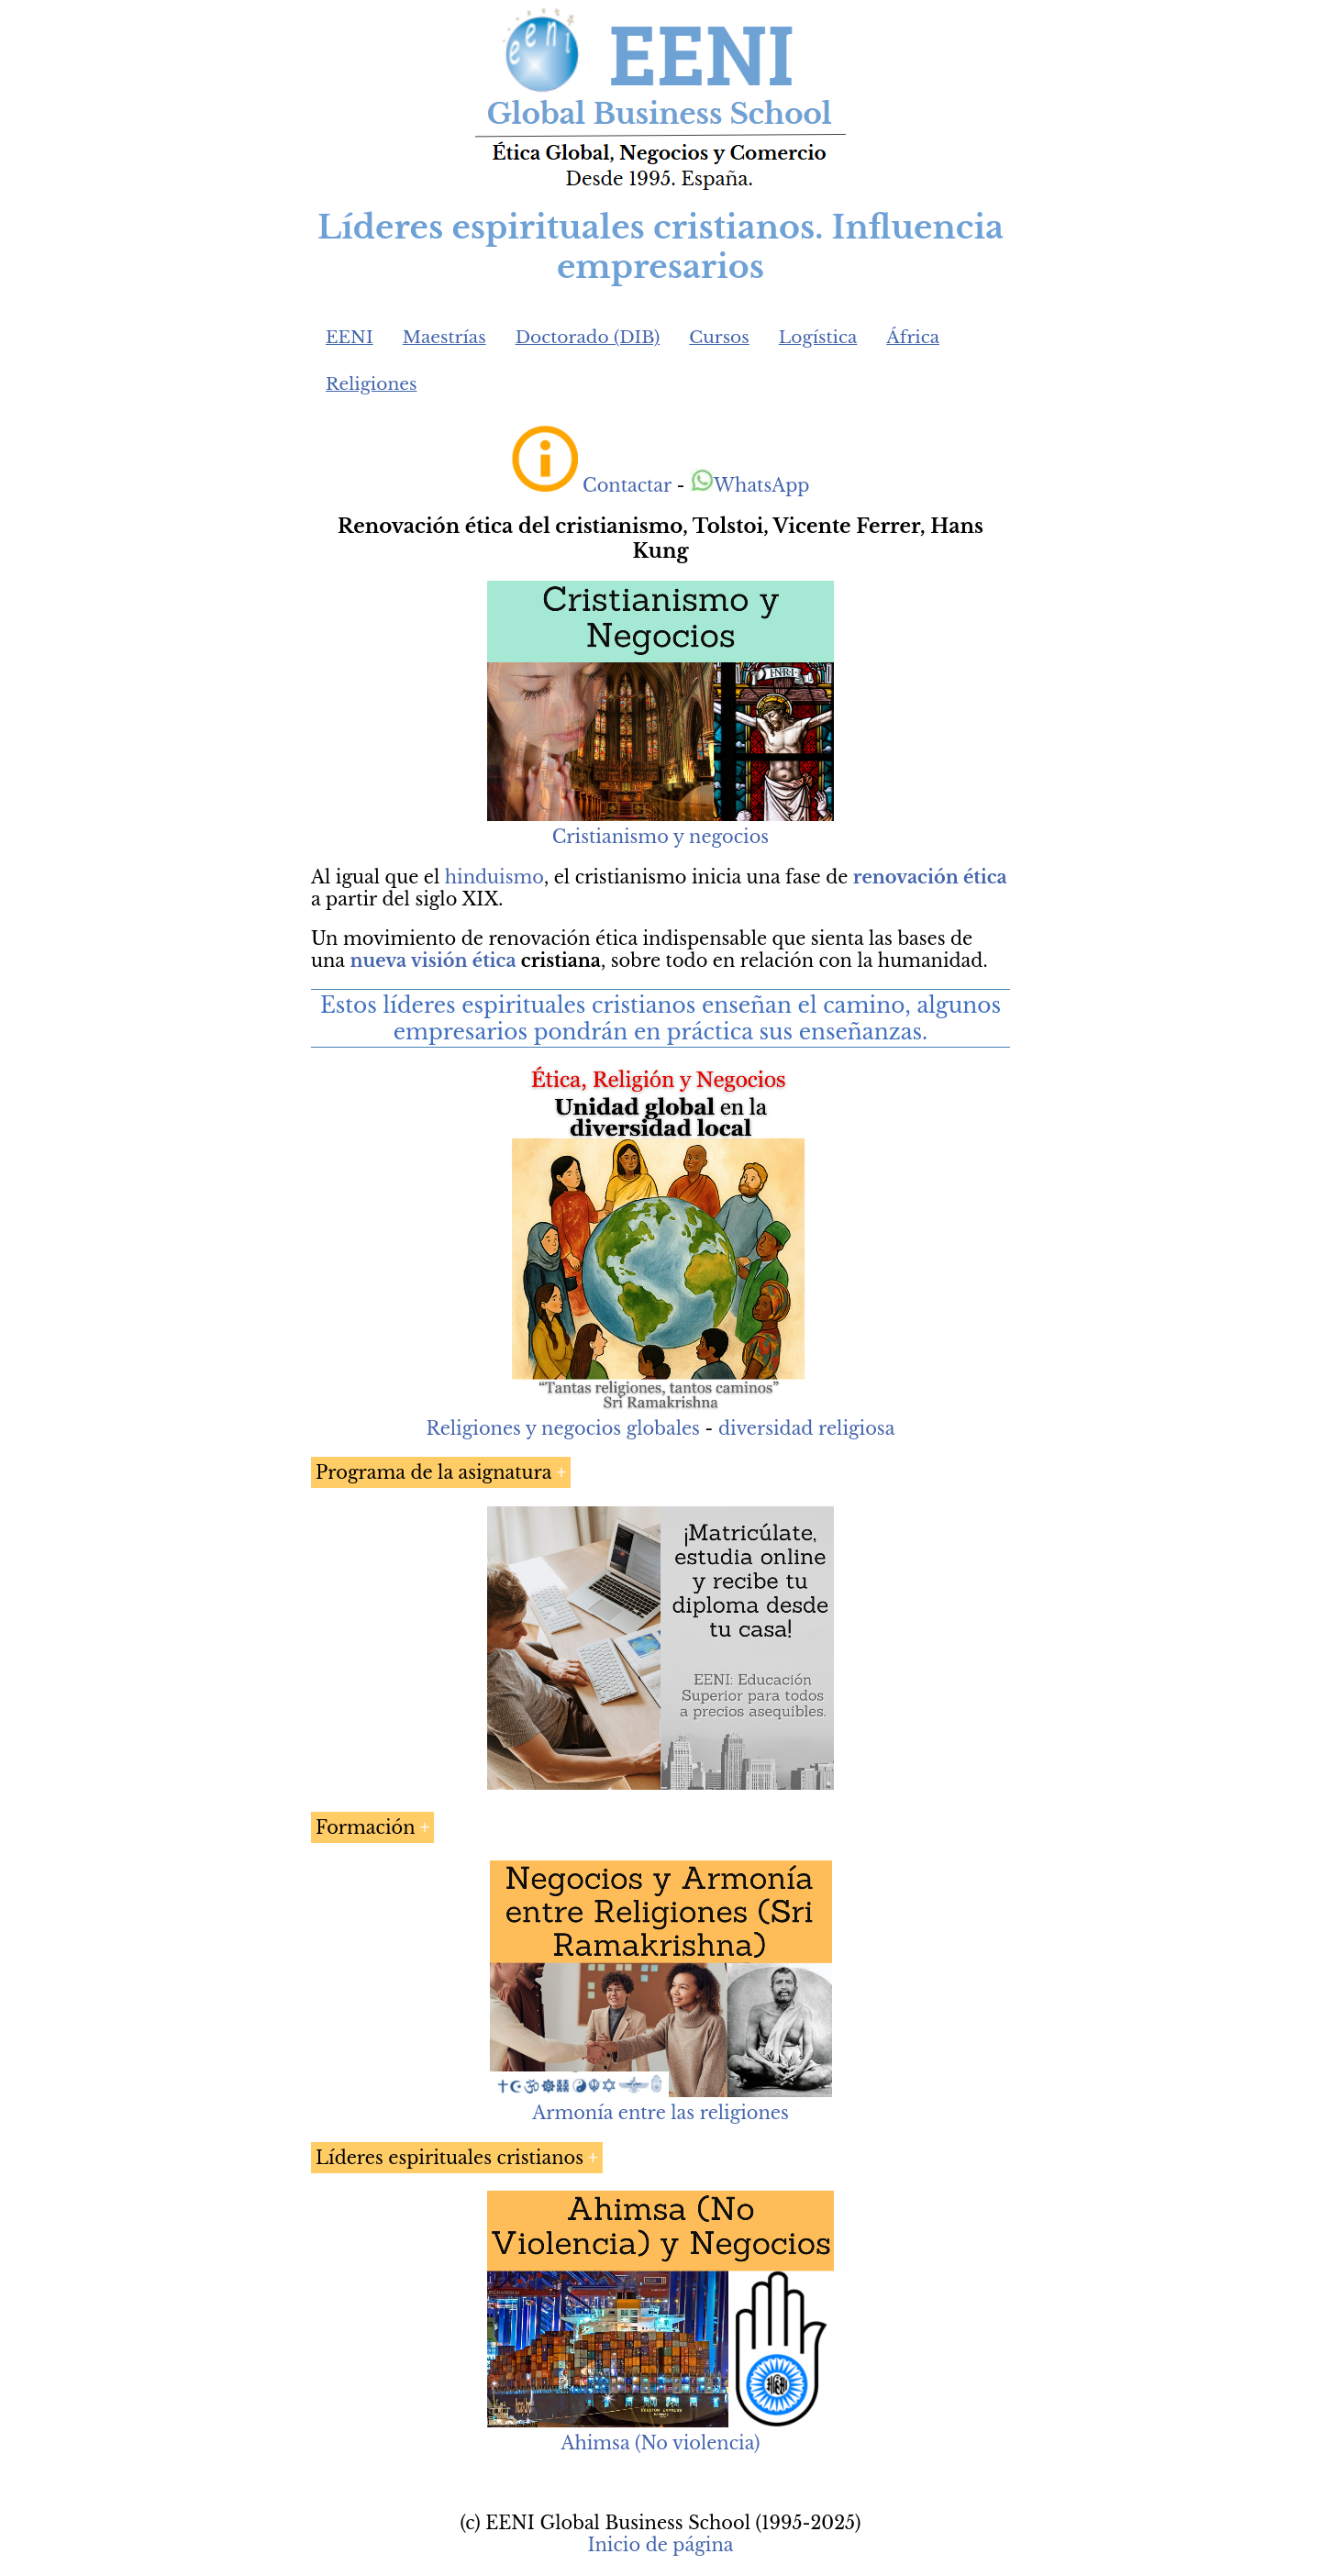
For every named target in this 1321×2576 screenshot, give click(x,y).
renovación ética (930, 877)
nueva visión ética (433, 960)
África (912, 337)
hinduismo (494, 877)
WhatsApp (750, 485)
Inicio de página (660, 2545)
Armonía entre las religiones (660, 2113)
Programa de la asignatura (433, 1472)
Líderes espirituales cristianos (449, 2158)
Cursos (719, 337)
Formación (366, 1827)
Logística (818, 337)
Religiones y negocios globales (563, 1428)
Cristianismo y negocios (660, 837)
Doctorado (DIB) (588, 337)
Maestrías (444, 337)
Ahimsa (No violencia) (660, 2443)
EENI (349, 337)
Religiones (371, 383)
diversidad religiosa (806, 1428)
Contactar (627, 485)
